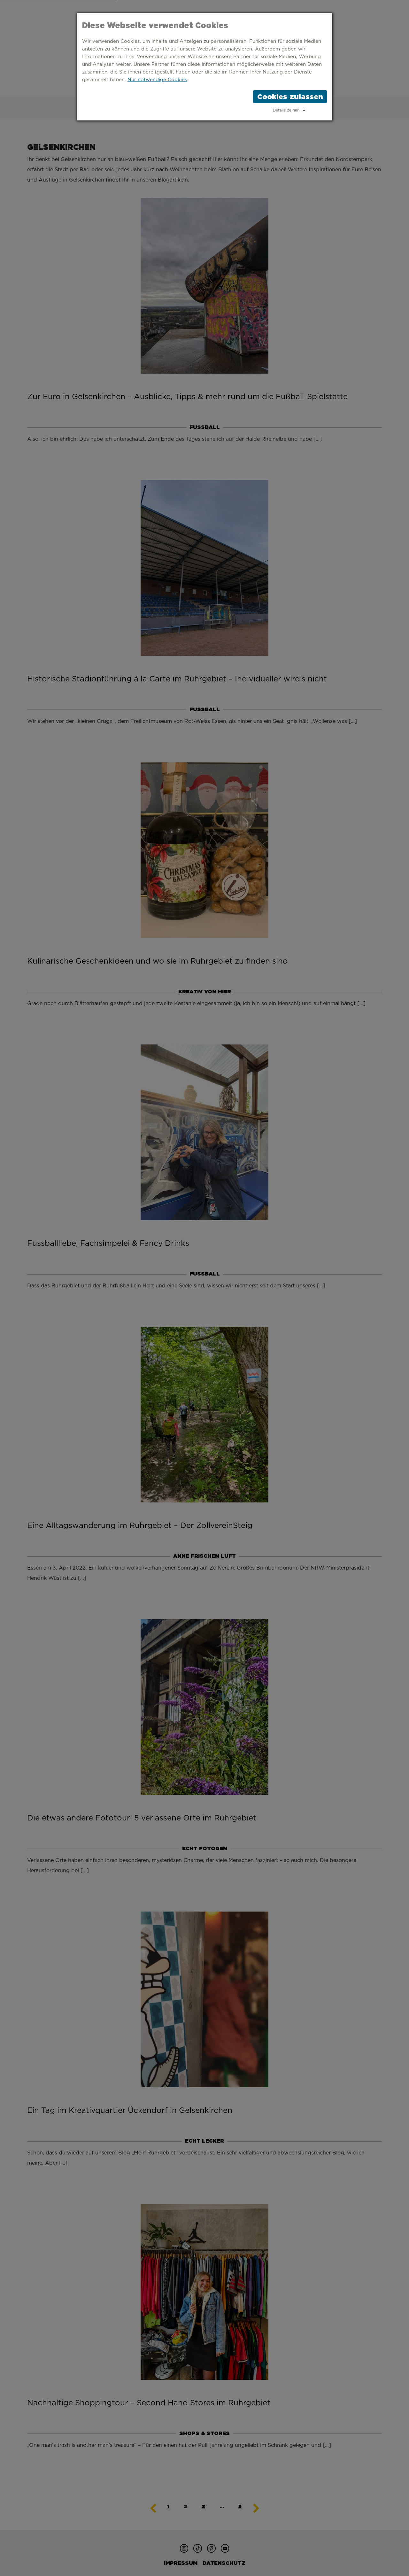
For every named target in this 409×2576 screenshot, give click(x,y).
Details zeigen (286, 110)
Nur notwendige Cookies (157, 79)
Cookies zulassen (290, 96)
